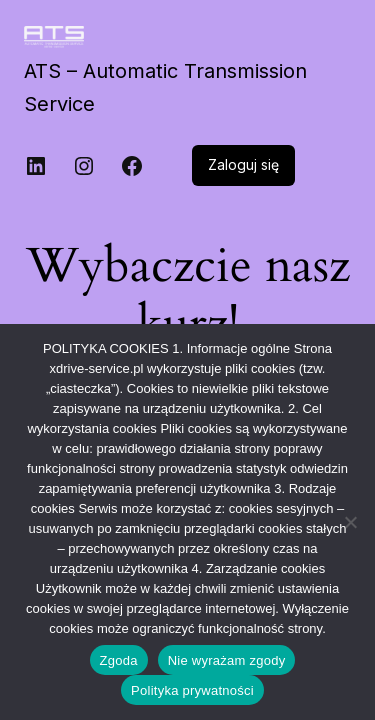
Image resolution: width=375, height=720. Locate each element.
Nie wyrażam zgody (227, 660)
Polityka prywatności (192, 690)
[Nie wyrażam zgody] (350, 522)
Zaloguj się (243, 164)
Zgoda (119, 660)
